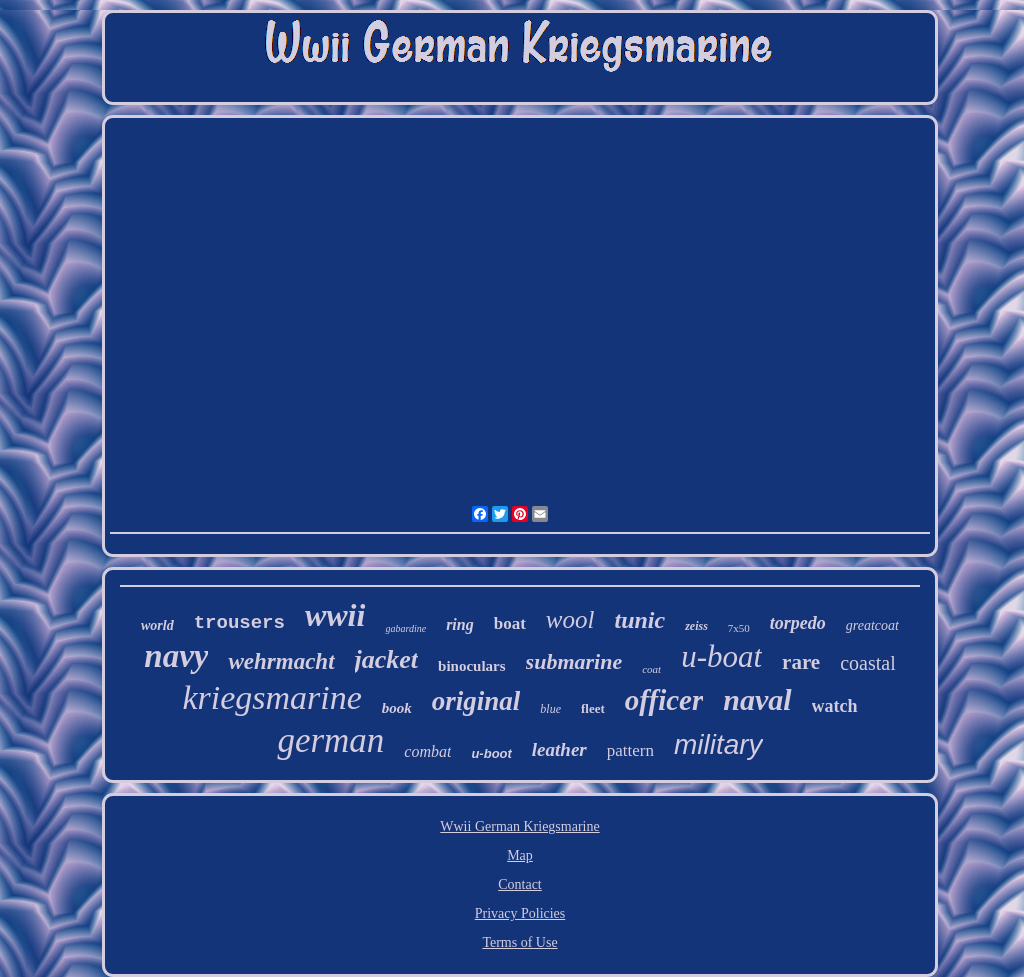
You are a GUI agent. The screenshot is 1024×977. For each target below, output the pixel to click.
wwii (335, 615)
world (157, 625)
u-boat (721, 656)
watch (835, 706)
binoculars (472, 666)
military (718, 744)
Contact (520, 884)
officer (664, 700)
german (330, 740)
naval (757, 699)
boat (510, 623)
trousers (239, 623)
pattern (630, 750)
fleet (593, 708)
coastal (868, 663)
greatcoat (872, 625)
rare (801, 662)
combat (427, 751)
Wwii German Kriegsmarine (519, 826)
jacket (387, 659)
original (476, 701)
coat (651, 669)
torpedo (798, 623)
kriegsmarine (271, 697)
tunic (639, 620)
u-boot (491, 753)
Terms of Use (519, 942)
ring (460, 624)
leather (559, 749)
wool (570, 619)
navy (176, 656)
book (397, 708)
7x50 (739, 628)
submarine (574, 661)
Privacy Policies (520, 913)
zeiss (696, 626)
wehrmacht (281, 661)
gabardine (405, 628)
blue (550, 709)
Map (520, 855)
